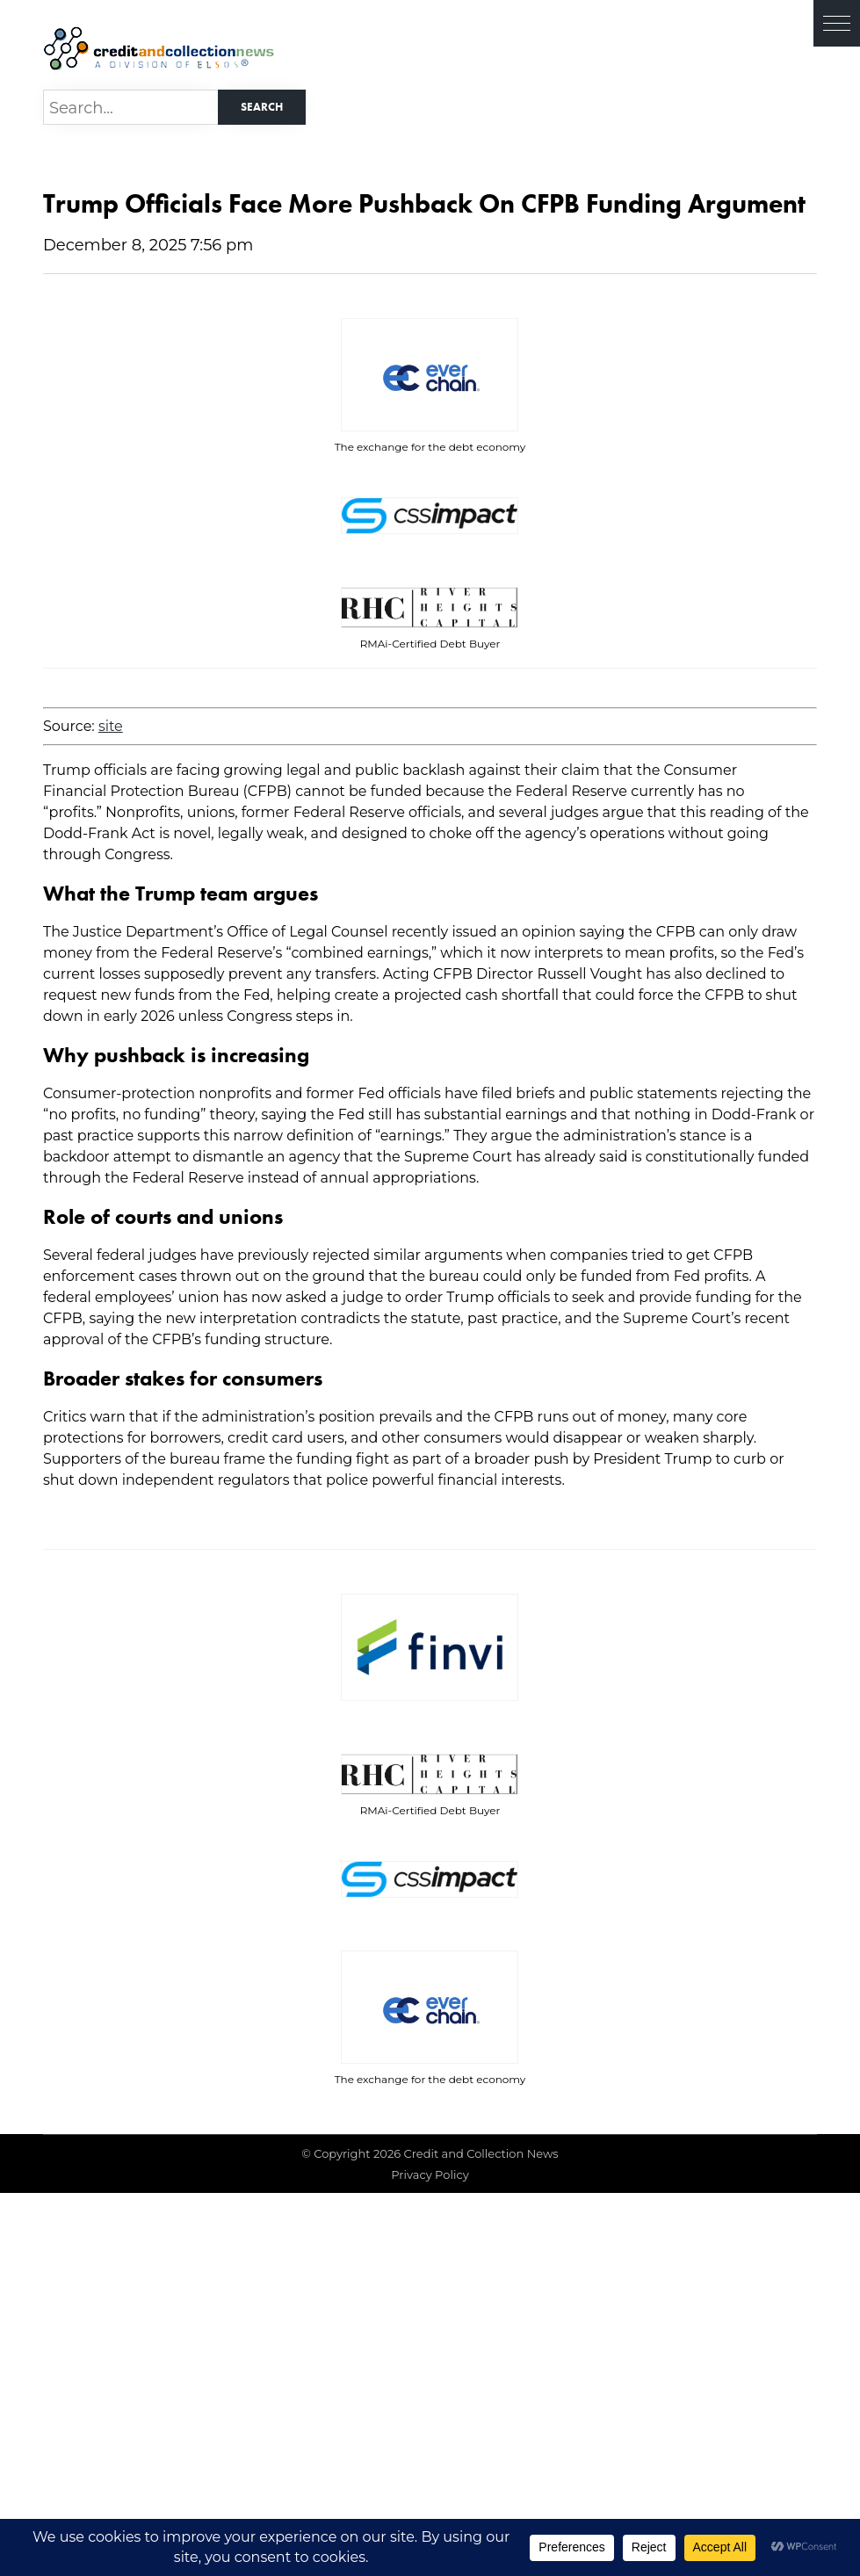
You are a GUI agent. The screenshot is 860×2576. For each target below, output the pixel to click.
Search (262, 106)
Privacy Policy (429, 2174)
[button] (836, 23)
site (110, 726)
